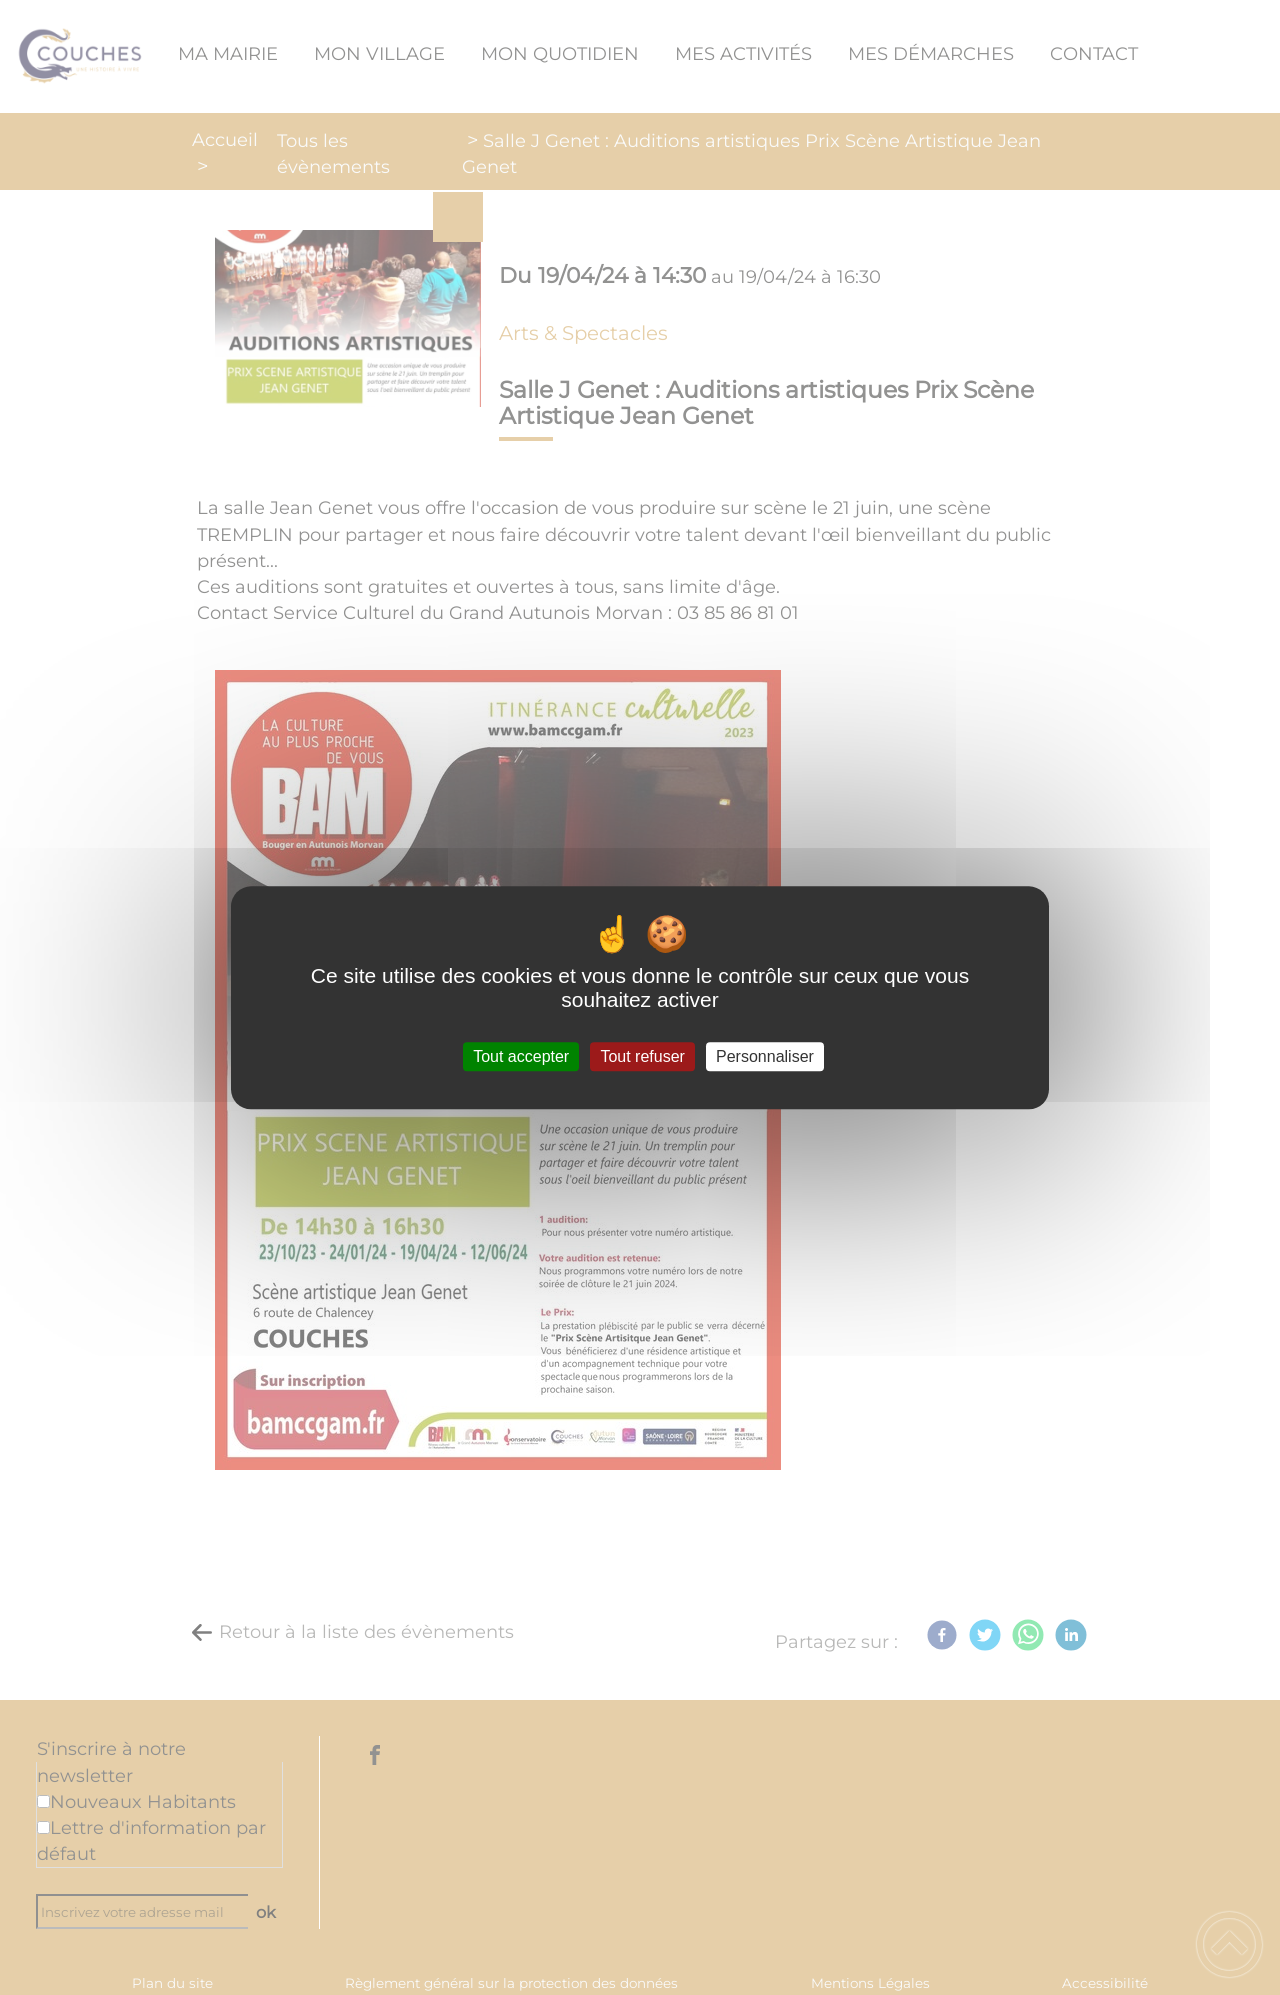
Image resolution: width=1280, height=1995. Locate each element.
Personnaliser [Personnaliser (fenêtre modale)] (765, 1056)
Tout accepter (521, 1056)
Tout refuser (642, 1056)
